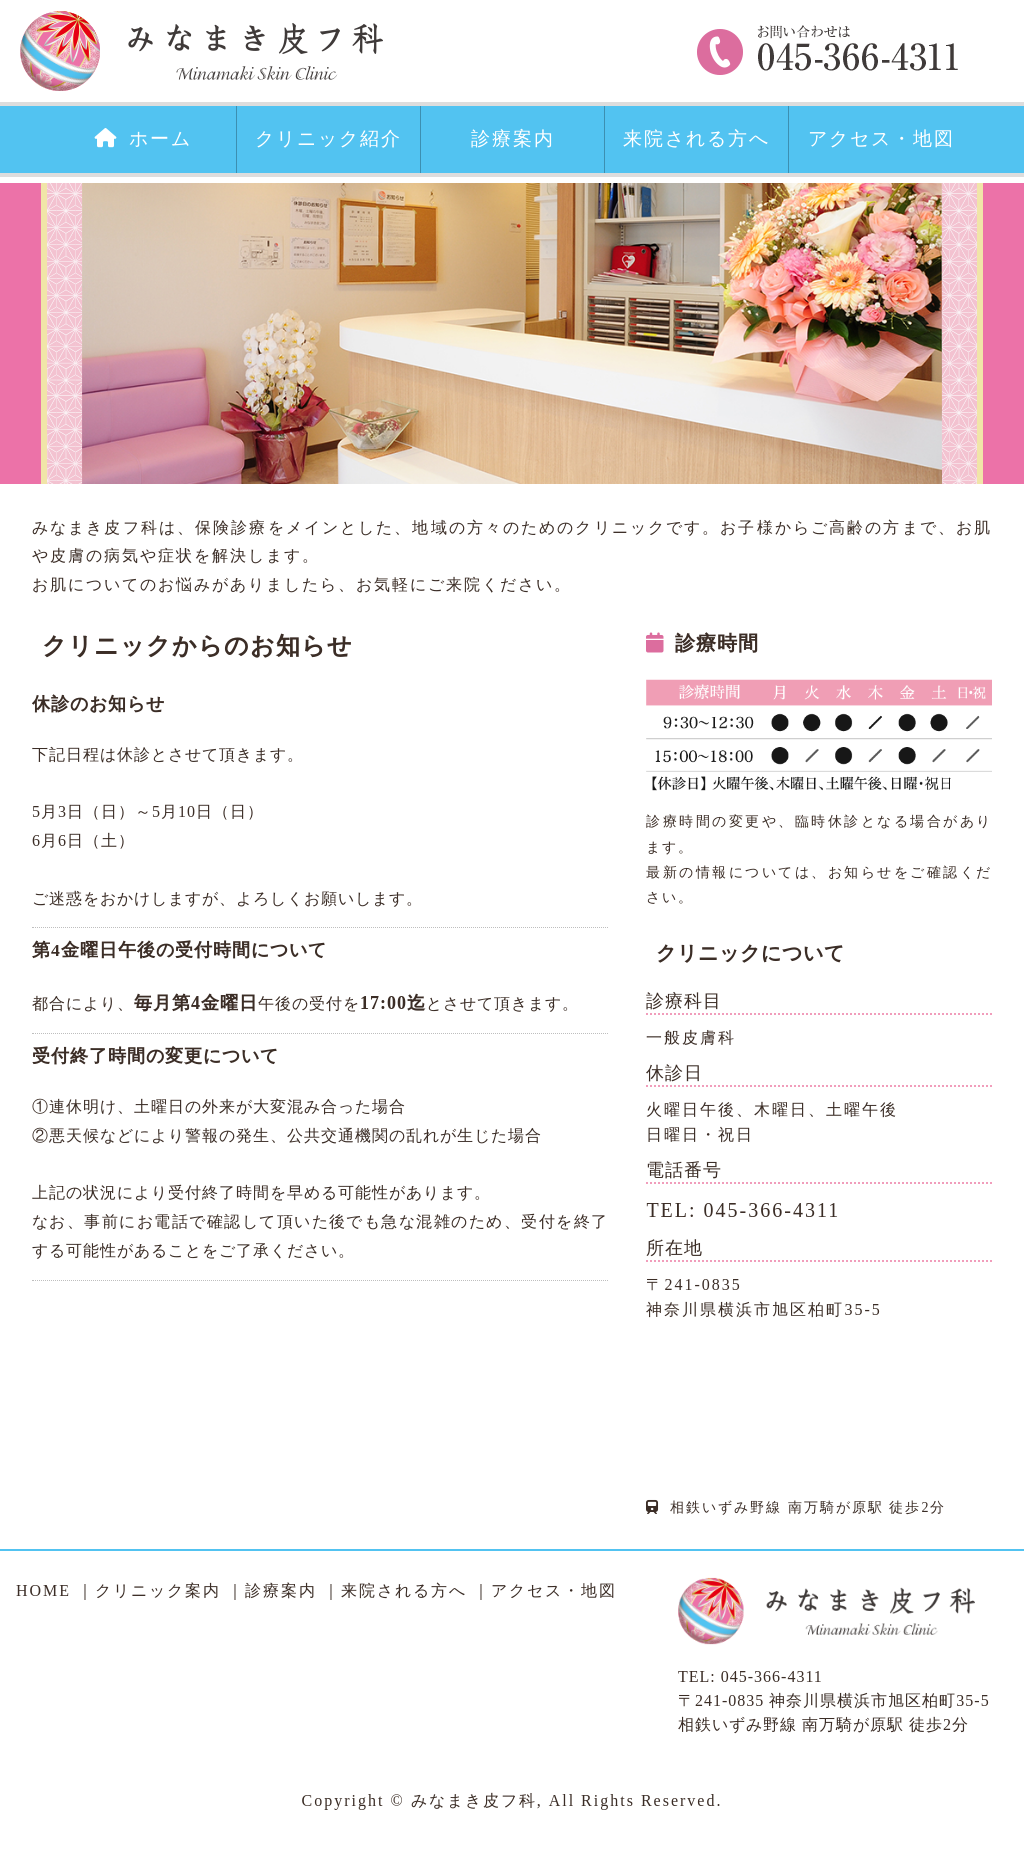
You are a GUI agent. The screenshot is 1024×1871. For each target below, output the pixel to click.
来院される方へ (696, 138)
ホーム (143, 138)
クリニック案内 (158, 1590)
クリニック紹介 (328, 138)
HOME (43, 1590)
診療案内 (513, 138)
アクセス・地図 (881, 138)
